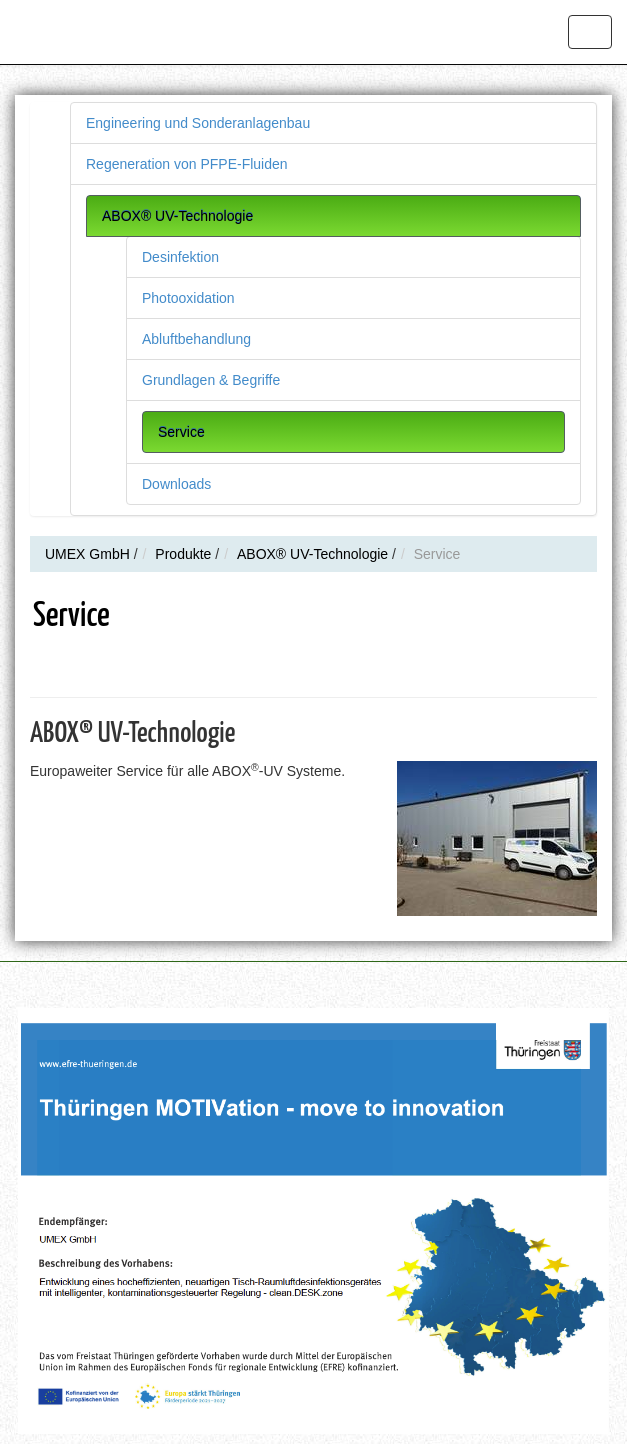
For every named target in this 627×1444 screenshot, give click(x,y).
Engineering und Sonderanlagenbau (198, 123)
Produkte (183, 554)
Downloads (176, 484)
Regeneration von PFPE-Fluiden (187, 164)
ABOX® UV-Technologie (177, 216)
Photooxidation (188, 298)
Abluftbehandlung (196, 339)
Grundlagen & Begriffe (211, 380)
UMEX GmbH (87, 554)
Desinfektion (180, 257)
